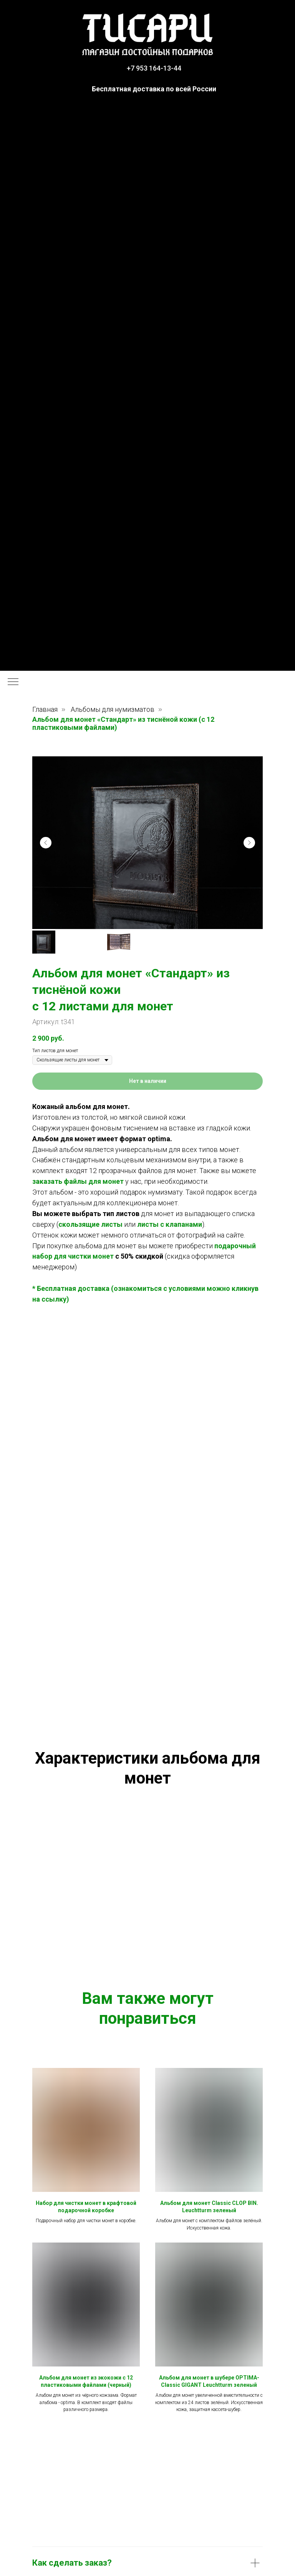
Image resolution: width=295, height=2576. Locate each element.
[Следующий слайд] (249, 842)
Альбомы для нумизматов (112, 709)
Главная (45, 709)
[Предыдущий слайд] (45, 842)
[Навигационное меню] (13, 682)
